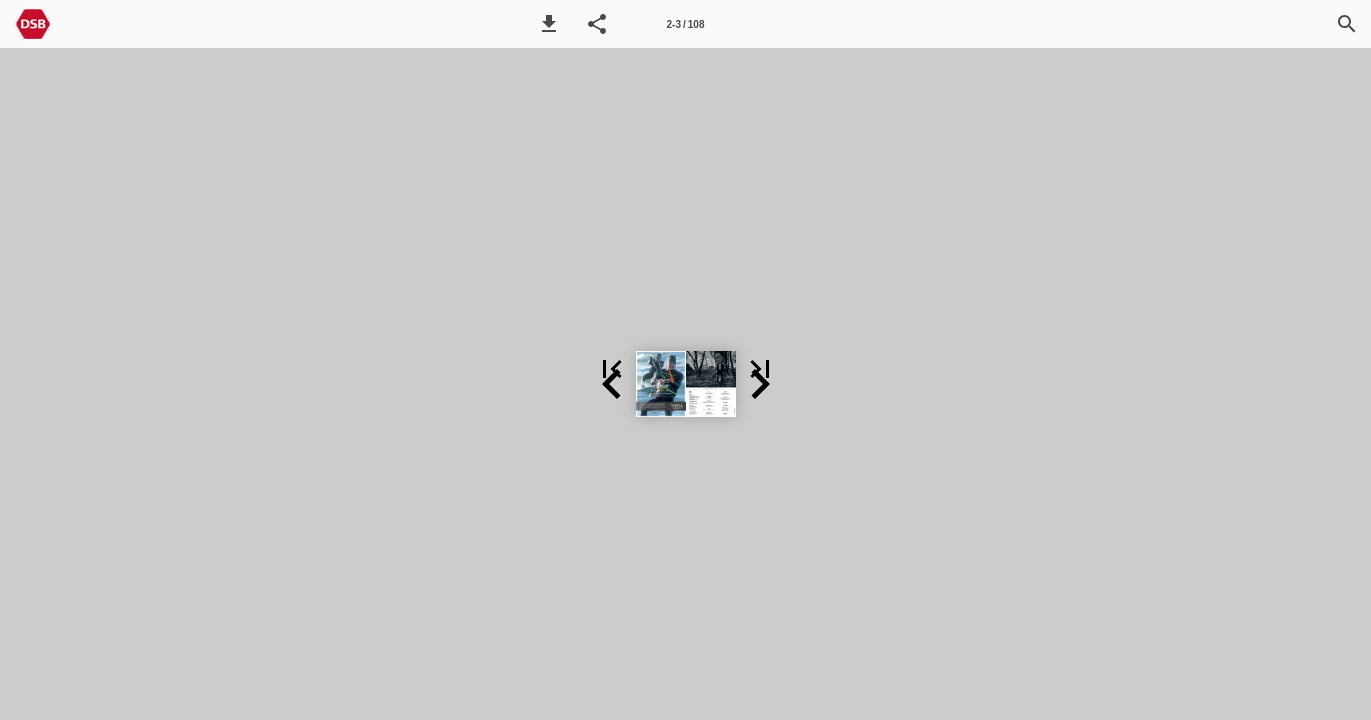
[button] (549, 24)
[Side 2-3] (686, 24)
